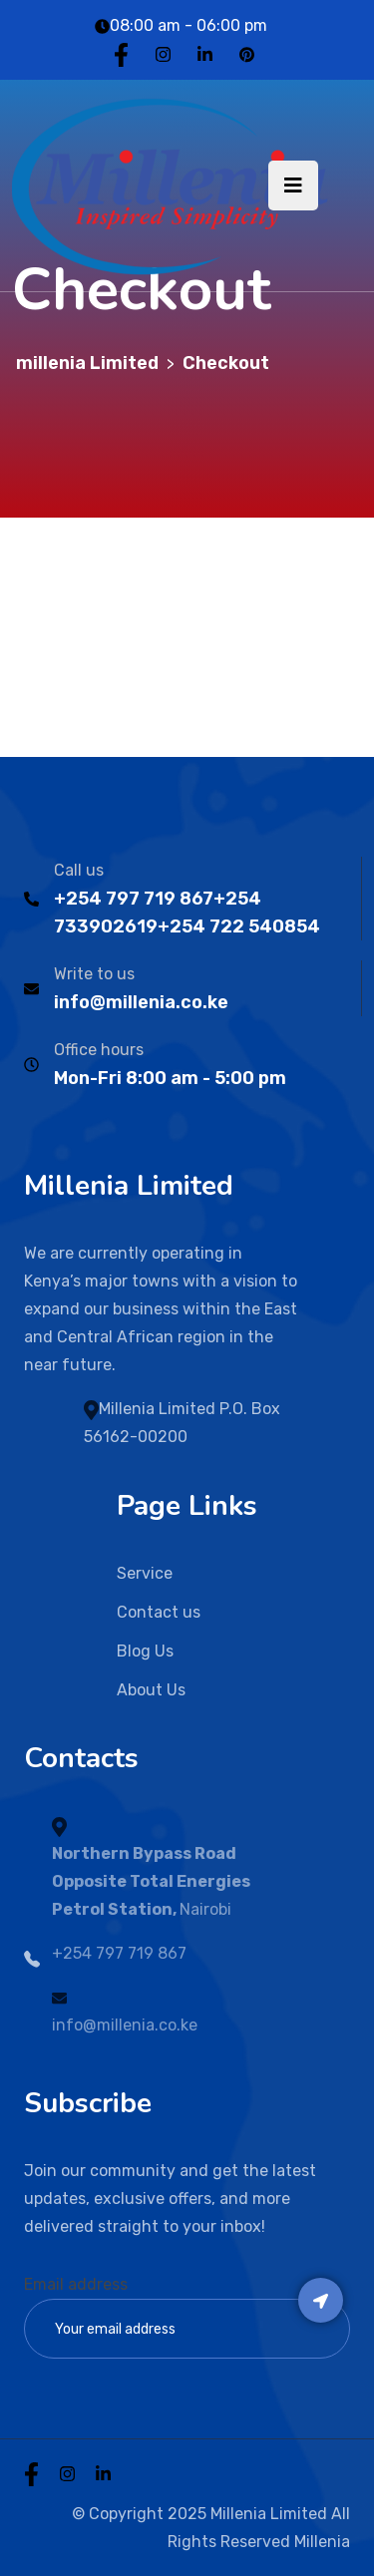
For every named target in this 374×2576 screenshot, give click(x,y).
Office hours (99, 1049)
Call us (79, 870)
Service (145, 1573)
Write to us (94, 973)
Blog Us (145, 1651)
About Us (151, 1689)
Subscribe (320, 2300)
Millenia (322, 2541)
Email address (76, 2284)
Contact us (158, 1612)
